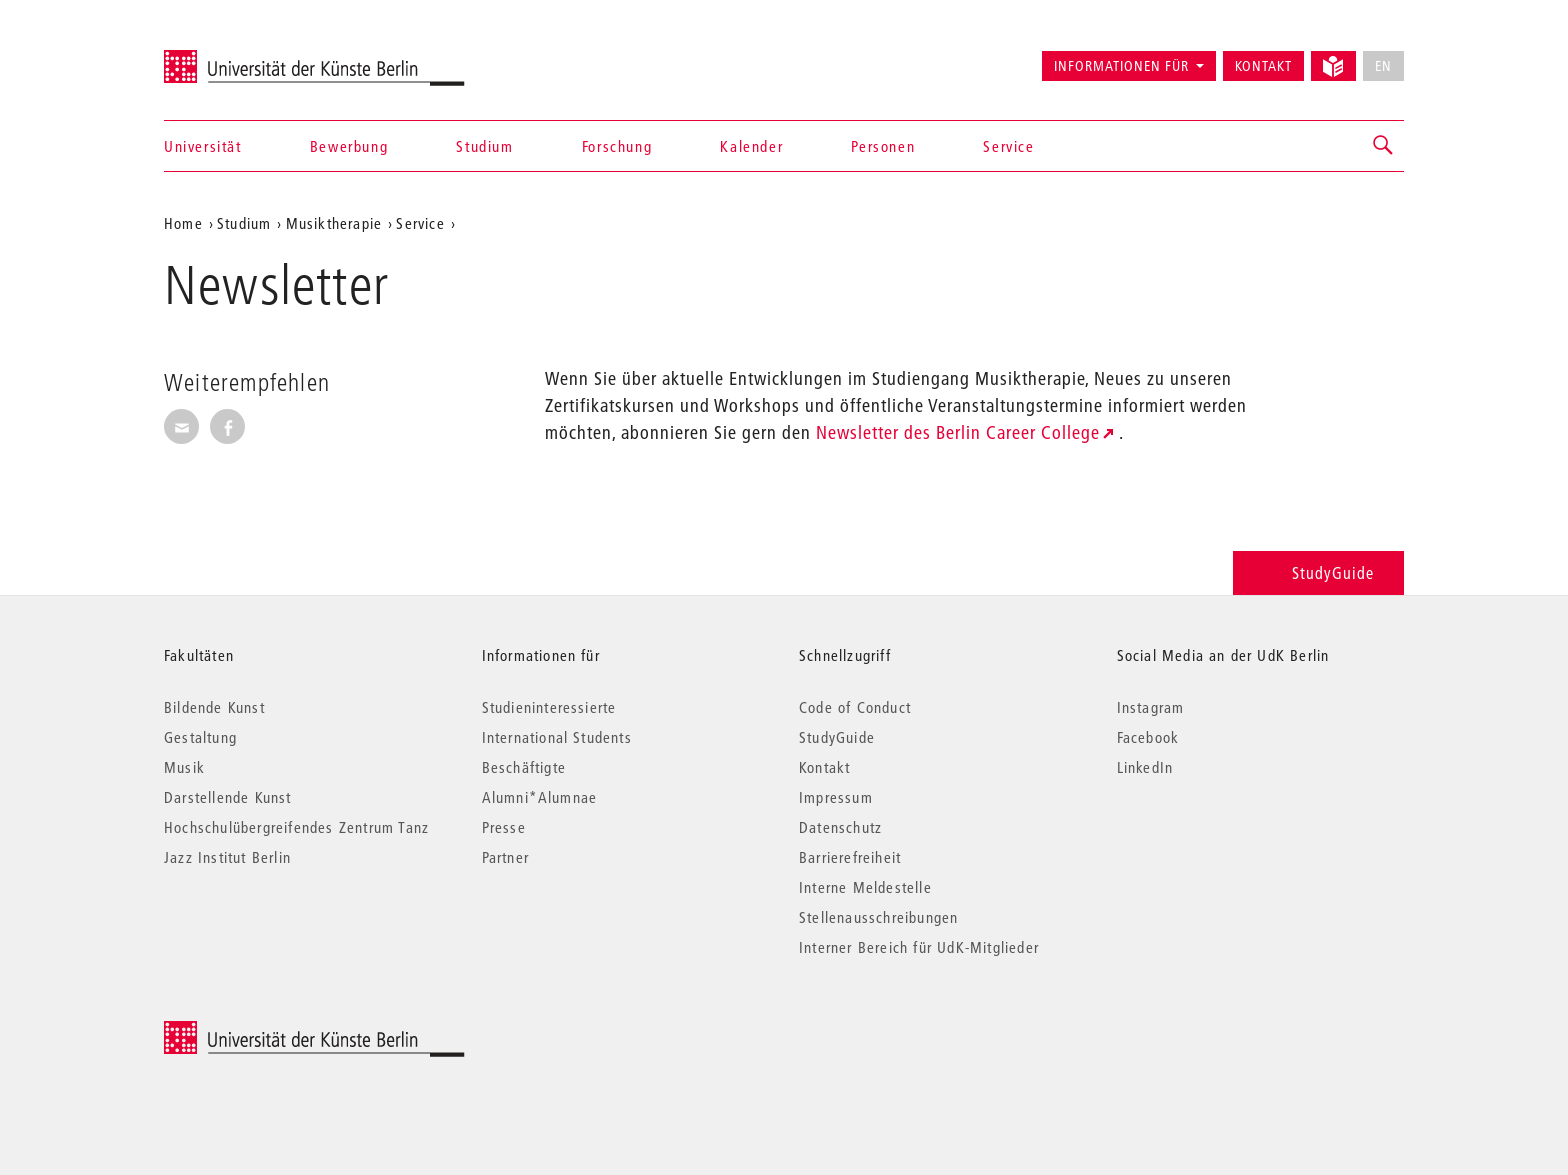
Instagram (1151, 707)
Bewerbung (349, 146)
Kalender (751, 146)
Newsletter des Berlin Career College (958, 432)
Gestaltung (200, 737)
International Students (557, 737)
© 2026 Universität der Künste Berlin (268, 1031)
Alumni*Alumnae (540, 797)
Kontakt (1263, 66)
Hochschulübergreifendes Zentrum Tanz (296, 827)
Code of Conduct (855, 707)
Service (1008, 146)
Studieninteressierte (549, 707)
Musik (184, 767)
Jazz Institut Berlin (227, 857)
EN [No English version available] (1383, 66)
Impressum (836, 797)
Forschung (617, 146)
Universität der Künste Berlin (242, 57)
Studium (484, 146)
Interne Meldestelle (865, 887)
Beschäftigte (524, 767)
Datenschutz (840, 827)
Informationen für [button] (1121, 66)
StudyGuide (1318, 572)
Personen (883, 146)
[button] (1384, 146)
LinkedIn (1145, 767)
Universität (203, 146)
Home (183, 223)
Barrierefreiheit (850, 857)
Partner (505, 857)
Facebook (1148, 737)
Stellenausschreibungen (878, 917)
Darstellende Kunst (228, 797)
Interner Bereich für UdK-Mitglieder (919, 947)
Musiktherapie (334, 223)
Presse (504, 827)
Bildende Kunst (214, 707)
